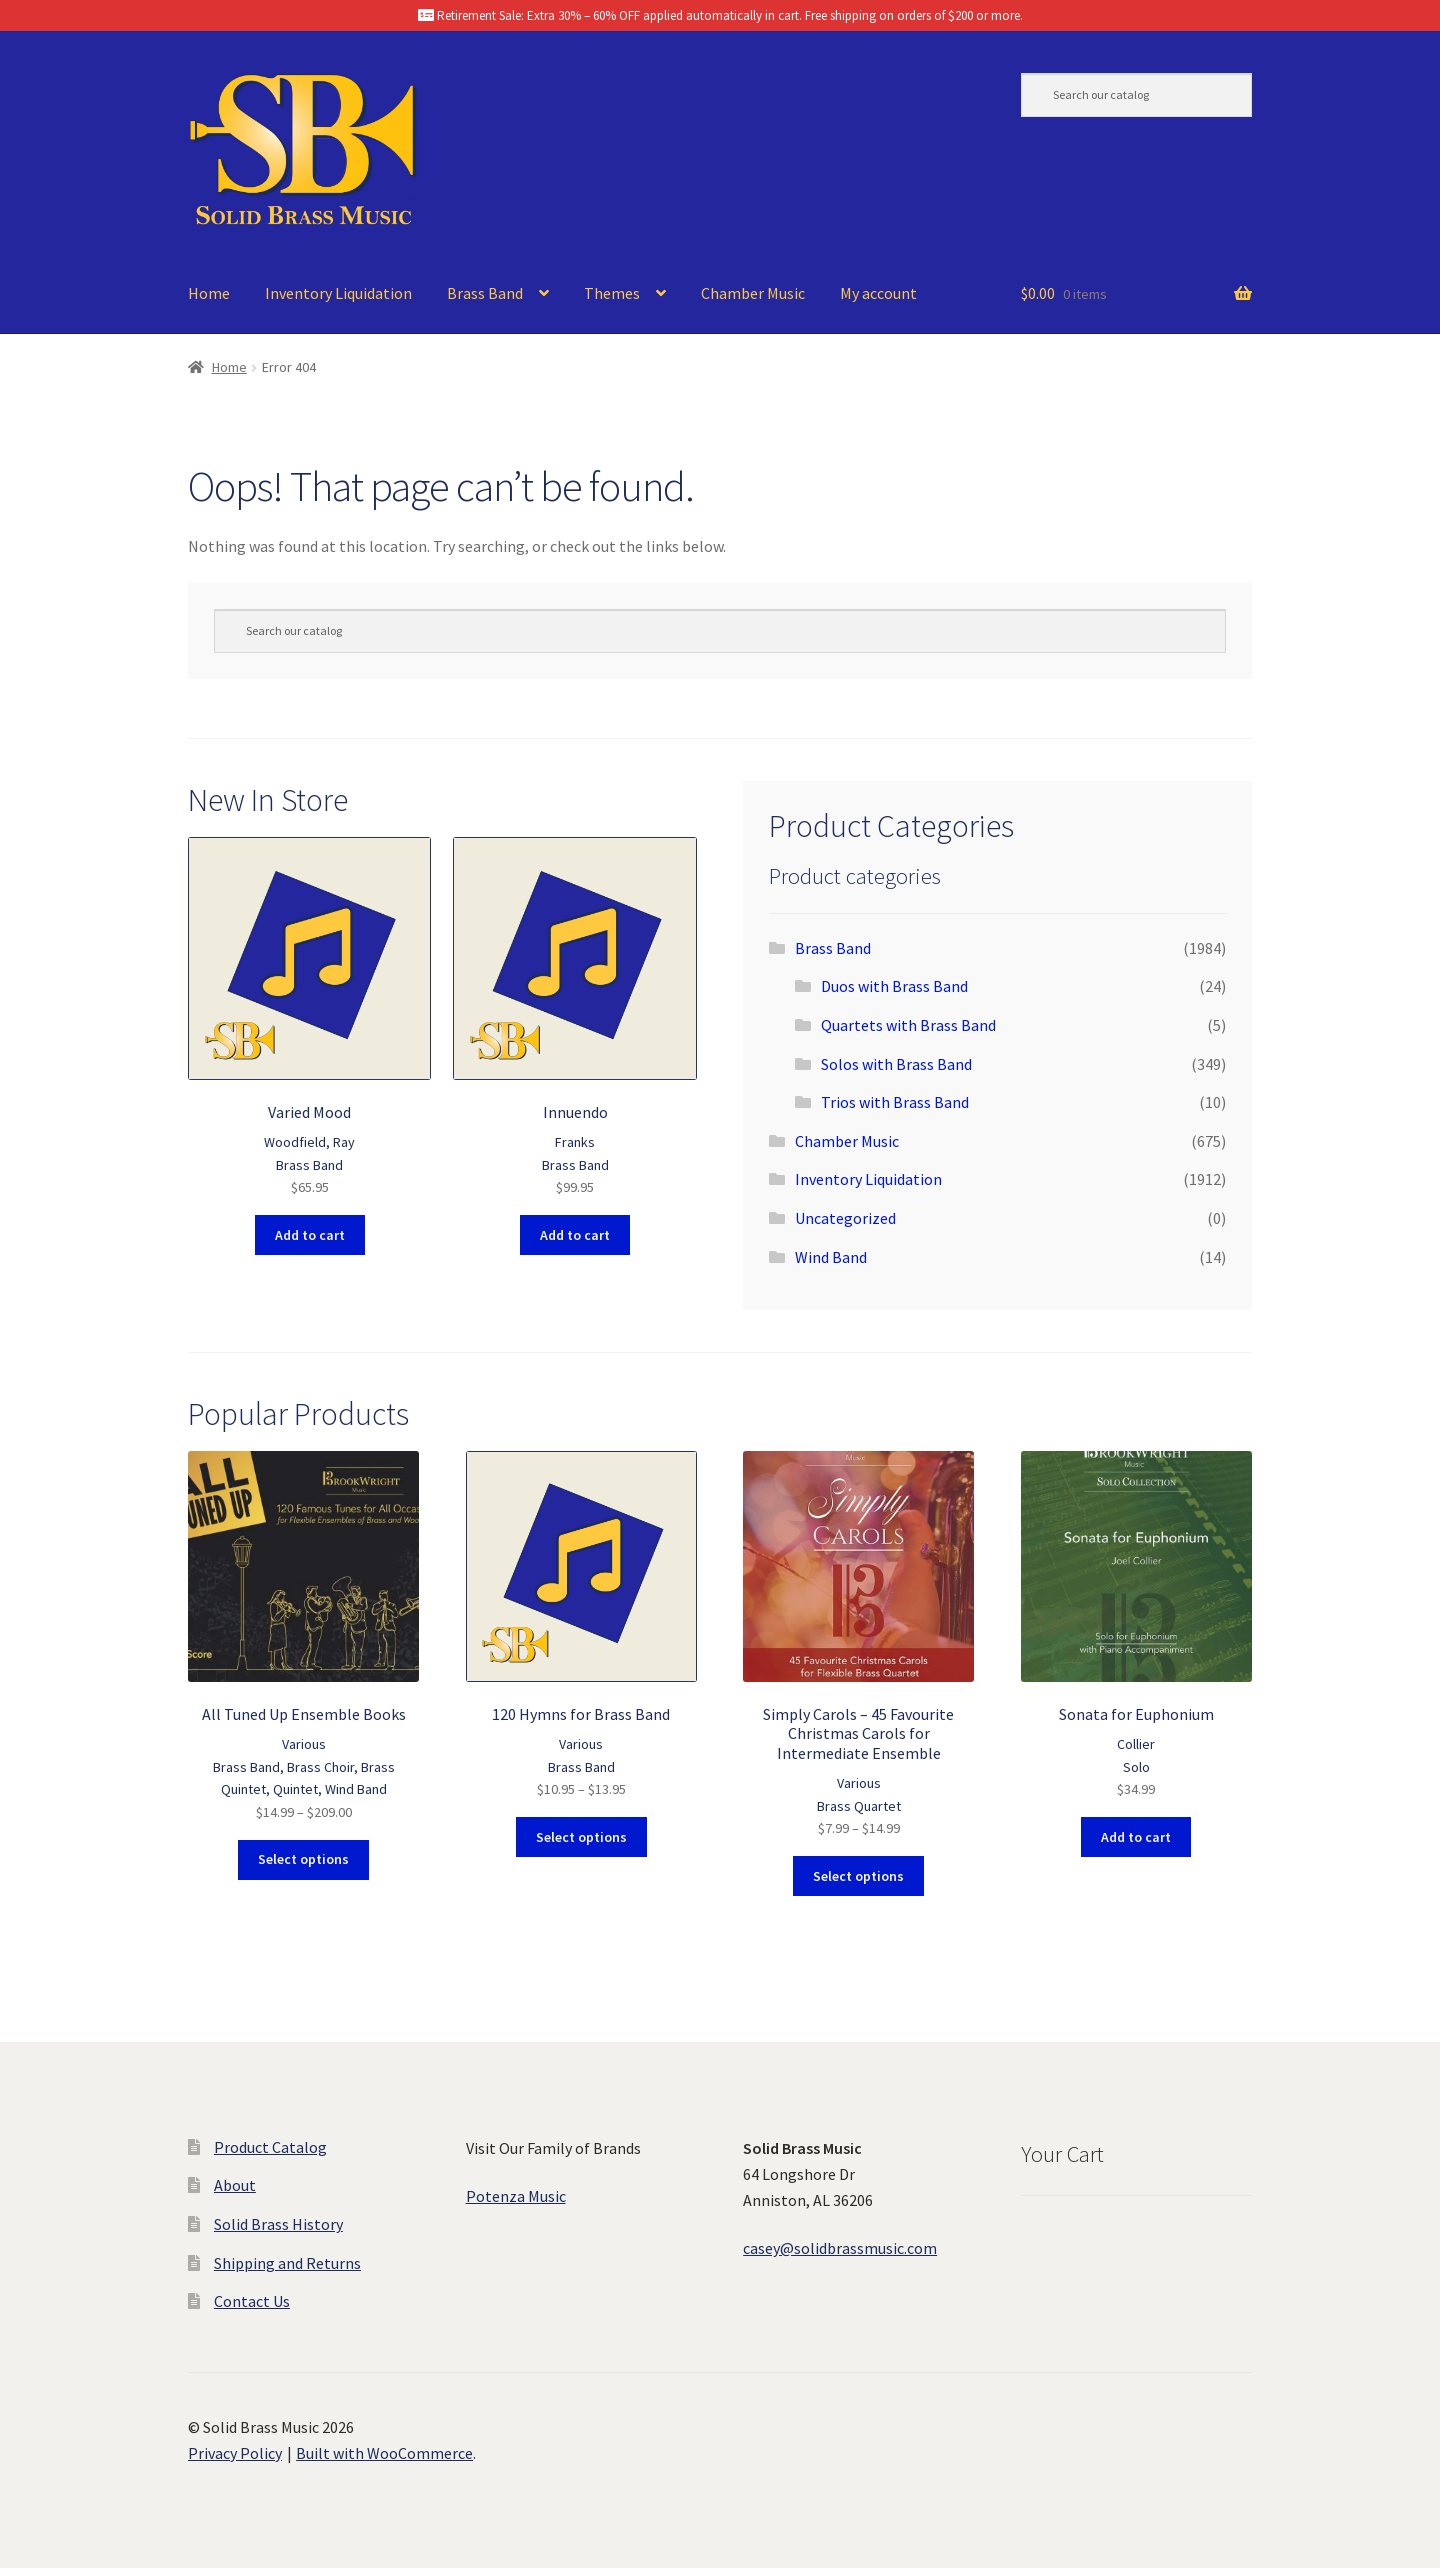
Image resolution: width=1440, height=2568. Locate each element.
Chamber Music (753, 293)
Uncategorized (845, 1218)
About (235, 2185)
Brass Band (485, 293)
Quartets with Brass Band (908, 1025)
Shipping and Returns (287, 2263)
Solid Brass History (278, 2224)
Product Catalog (270, 2147)
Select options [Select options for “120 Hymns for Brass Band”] (581, 1837)
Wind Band (831, 1257)
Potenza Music (516, 2196)
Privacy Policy (235, 2453)
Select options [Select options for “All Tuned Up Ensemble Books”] (303, 1859)
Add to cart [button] (310, 1235)
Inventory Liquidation (338, 293)
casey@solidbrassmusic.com (840, 2248)
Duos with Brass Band (894, 986)
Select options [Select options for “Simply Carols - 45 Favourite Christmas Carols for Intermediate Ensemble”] (858, 1876)
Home (209, 293)
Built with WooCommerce (384, 2453)
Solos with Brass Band (896, 1064)
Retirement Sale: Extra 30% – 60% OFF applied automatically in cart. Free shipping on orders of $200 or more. (720, 15)
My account (878, 293)
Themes (612, 293)
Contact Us (252, 2301)
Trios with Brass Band (895, 1102)
